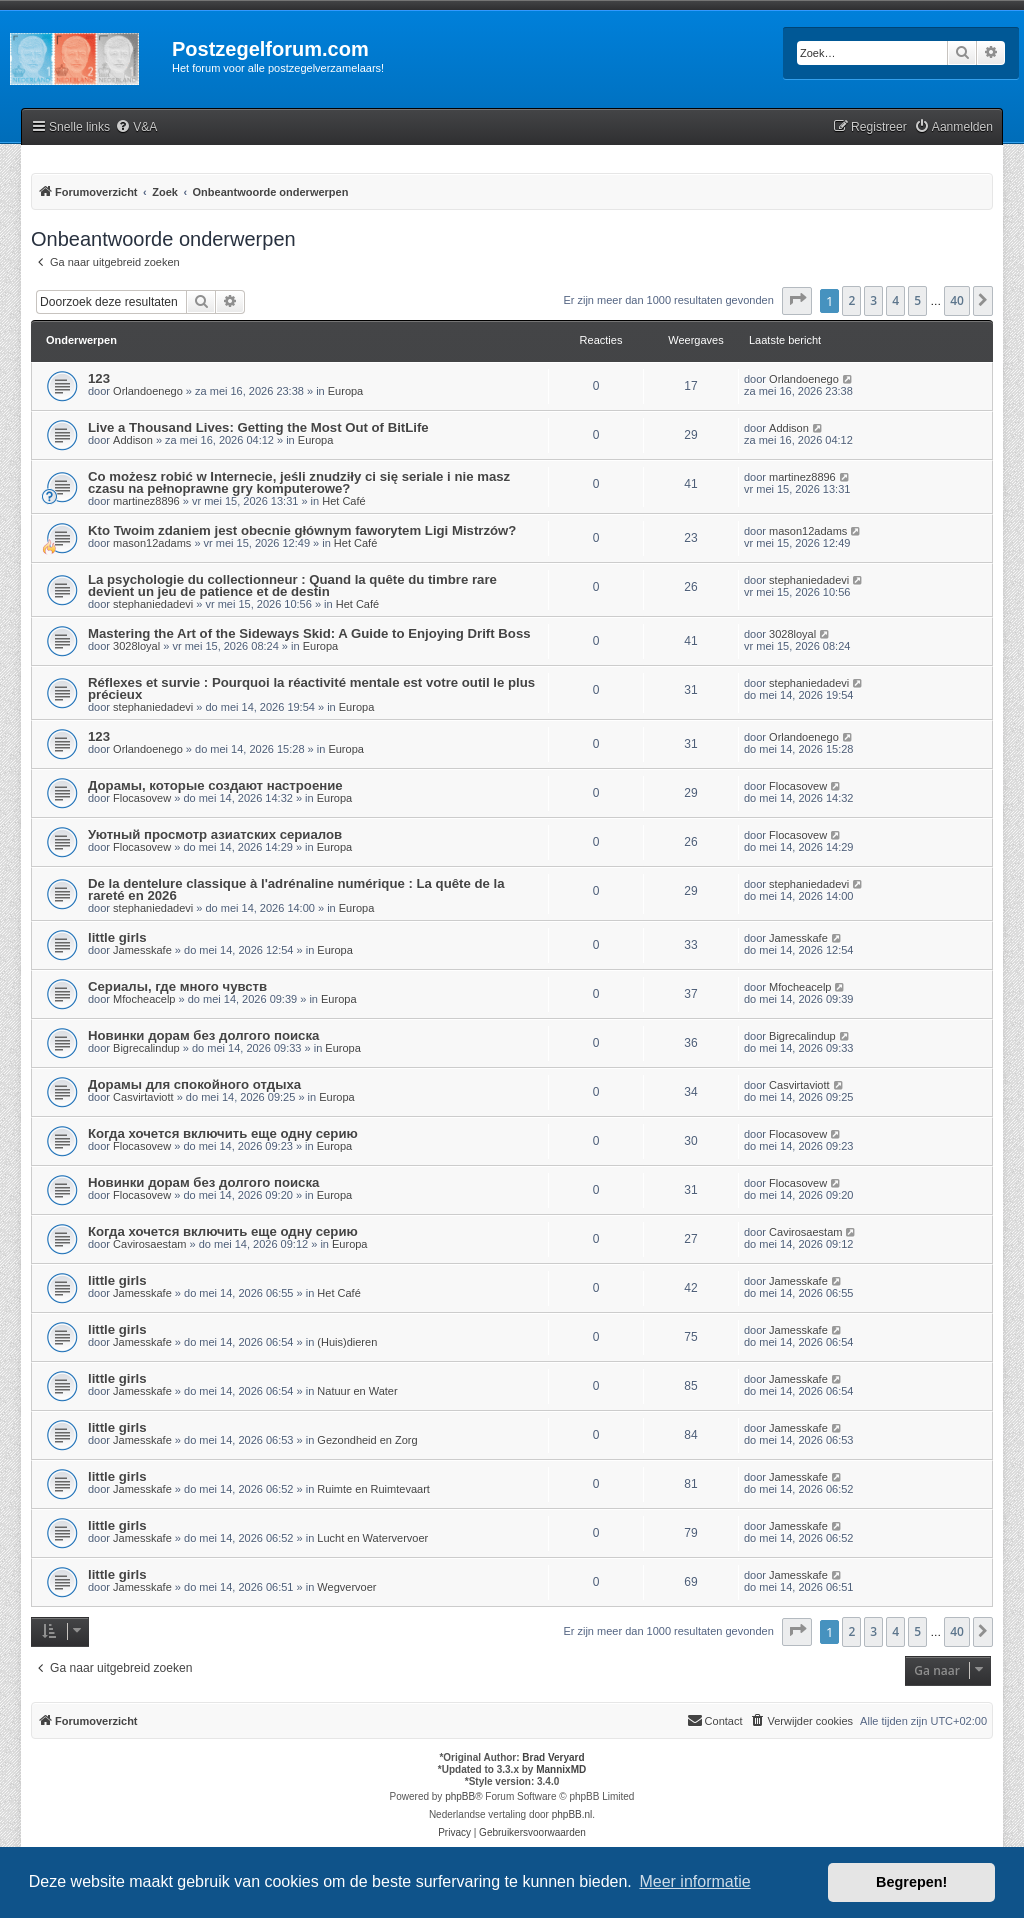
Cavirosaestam (149, 1244)
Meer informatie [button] (694, 1881)
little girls (117, 937)
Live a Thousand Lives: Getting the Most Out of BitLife (258, 427)
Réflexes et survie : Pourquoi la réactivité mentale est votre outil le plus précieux (311, 688)
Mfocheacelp (144, 999)
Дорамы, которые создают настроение (215, 785)
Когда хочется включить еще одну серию (223, 1133)
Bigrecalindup (146, 1048)
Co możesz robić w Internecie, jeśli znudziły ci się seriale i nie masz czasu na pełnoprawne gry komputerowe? (299, 482)
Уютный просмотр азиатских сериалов (215, 834)
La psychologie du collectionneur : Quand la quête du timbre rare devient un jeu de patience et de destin (292, 585)
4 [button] (895, 300)
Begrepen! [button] (911, 1882)
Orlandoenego (148, 391)
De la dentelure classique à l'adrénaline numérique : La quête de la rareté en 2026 (296, 889)
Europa (345, 391)
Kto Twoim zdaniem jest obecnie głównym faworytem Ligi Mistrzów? (302, 530)
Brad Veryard (553, 1757)
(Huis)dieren (347, 1342)
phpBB (460, 1796)
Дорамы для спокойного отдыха (194, 1084)
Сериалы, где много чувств (177, 986)
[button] (797, 301)
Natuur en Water (357, 1391)
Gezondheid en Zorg (367, 1440)
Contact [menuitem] (715, 1720)
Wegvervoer (346, 1587)
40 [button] (957, 300)
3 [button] (873, 300)
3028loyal (136, 646)
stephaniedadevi (153, 604)
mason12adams (152, 543)
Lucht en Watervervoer (372, 1538)
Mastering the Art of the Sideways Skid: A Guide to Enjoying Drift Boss (309, 633)
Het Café (343, 501)
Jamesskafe (142, 950)
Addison (133, 440)
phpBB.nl (572, 1814)
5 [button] (917, 300)
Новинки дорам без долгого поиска (203, 1035)
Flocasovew (142, 798)
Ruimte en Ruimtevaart (373, 1489)
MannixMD (561, 1769)
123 (99, 378)
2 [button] (851, 300)
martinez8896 (146, 501)
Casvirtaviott (143, 1097)
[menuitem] (136, 127)
